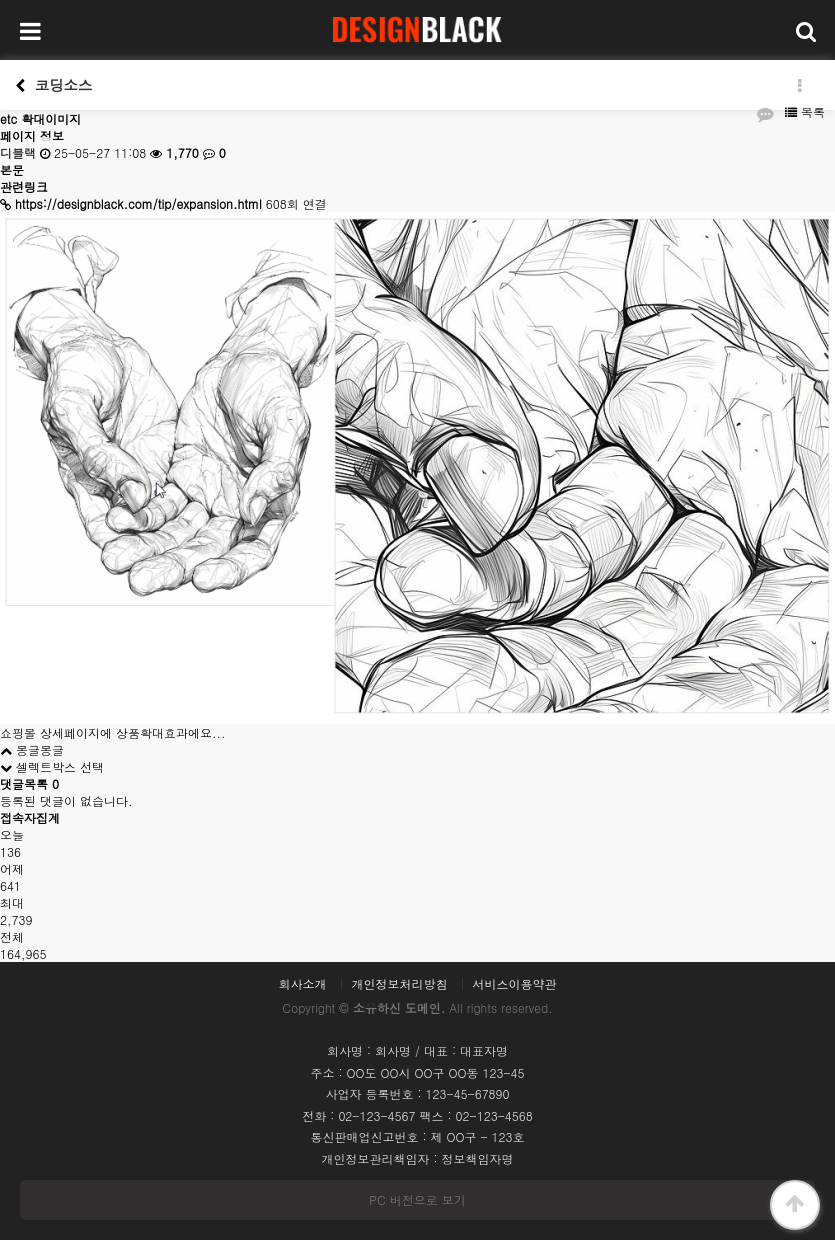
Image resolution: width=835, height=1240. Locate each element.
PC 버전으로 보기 (417, 1199)
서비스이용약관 (515, 984)
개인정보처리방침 (400, 984)
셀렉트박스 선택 (52, 766)
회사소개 (302, 984)
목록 (805, 111)
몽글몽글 (32, 749)
